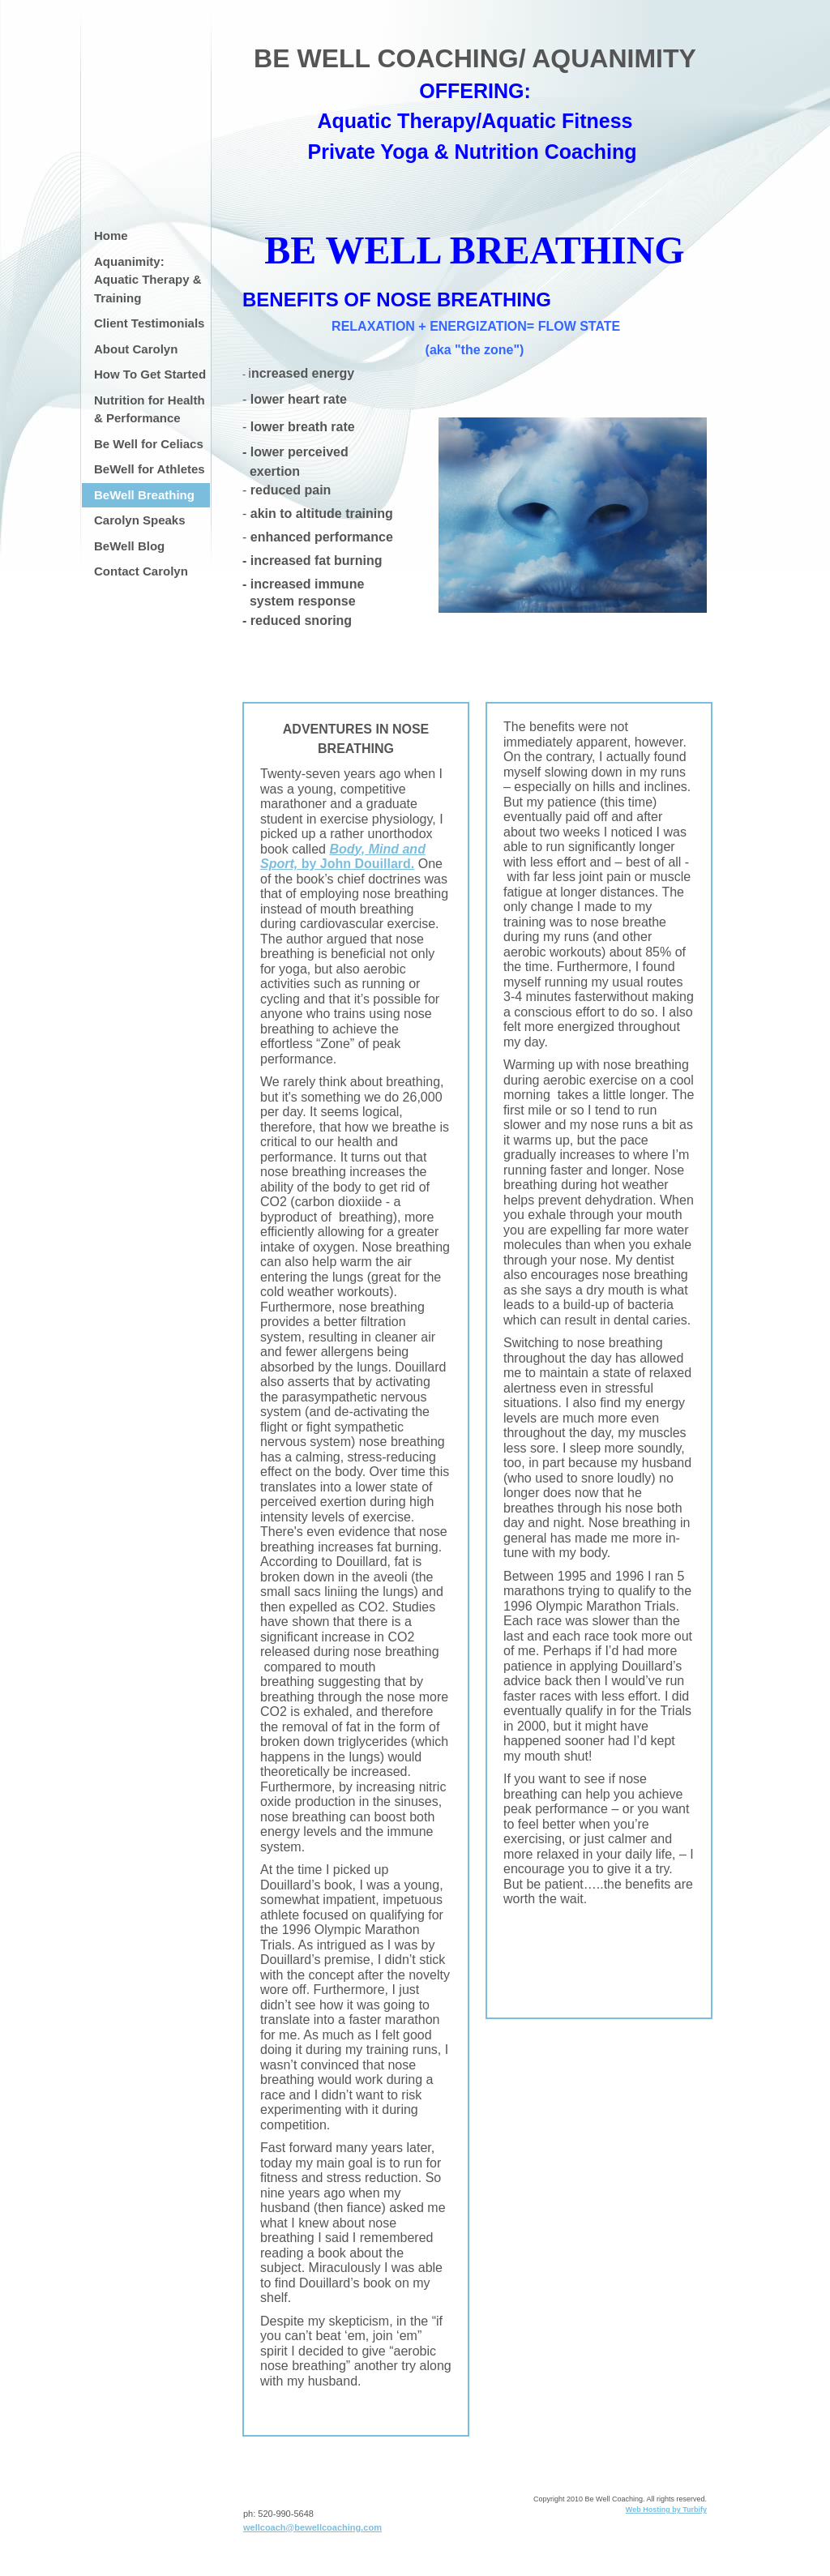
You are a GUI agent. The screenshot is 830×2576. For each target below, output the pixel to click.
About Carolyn (136, 349)
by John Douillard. (343, 856)
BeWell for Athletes (149, 469)
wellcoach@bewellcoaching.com (312, 2527)
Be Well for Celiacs (148, 444)
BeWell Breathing (144, 495)
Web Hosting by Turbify (666, 2509)
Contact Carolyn (141, 571)
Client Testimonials (149, 323)
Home (111, 235)
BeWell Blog (129, 546)
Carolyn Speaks (140, 520)
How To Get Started (150, 374)
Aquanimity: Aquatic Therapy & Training (148, 280)
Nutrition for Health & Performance (149, 409)
